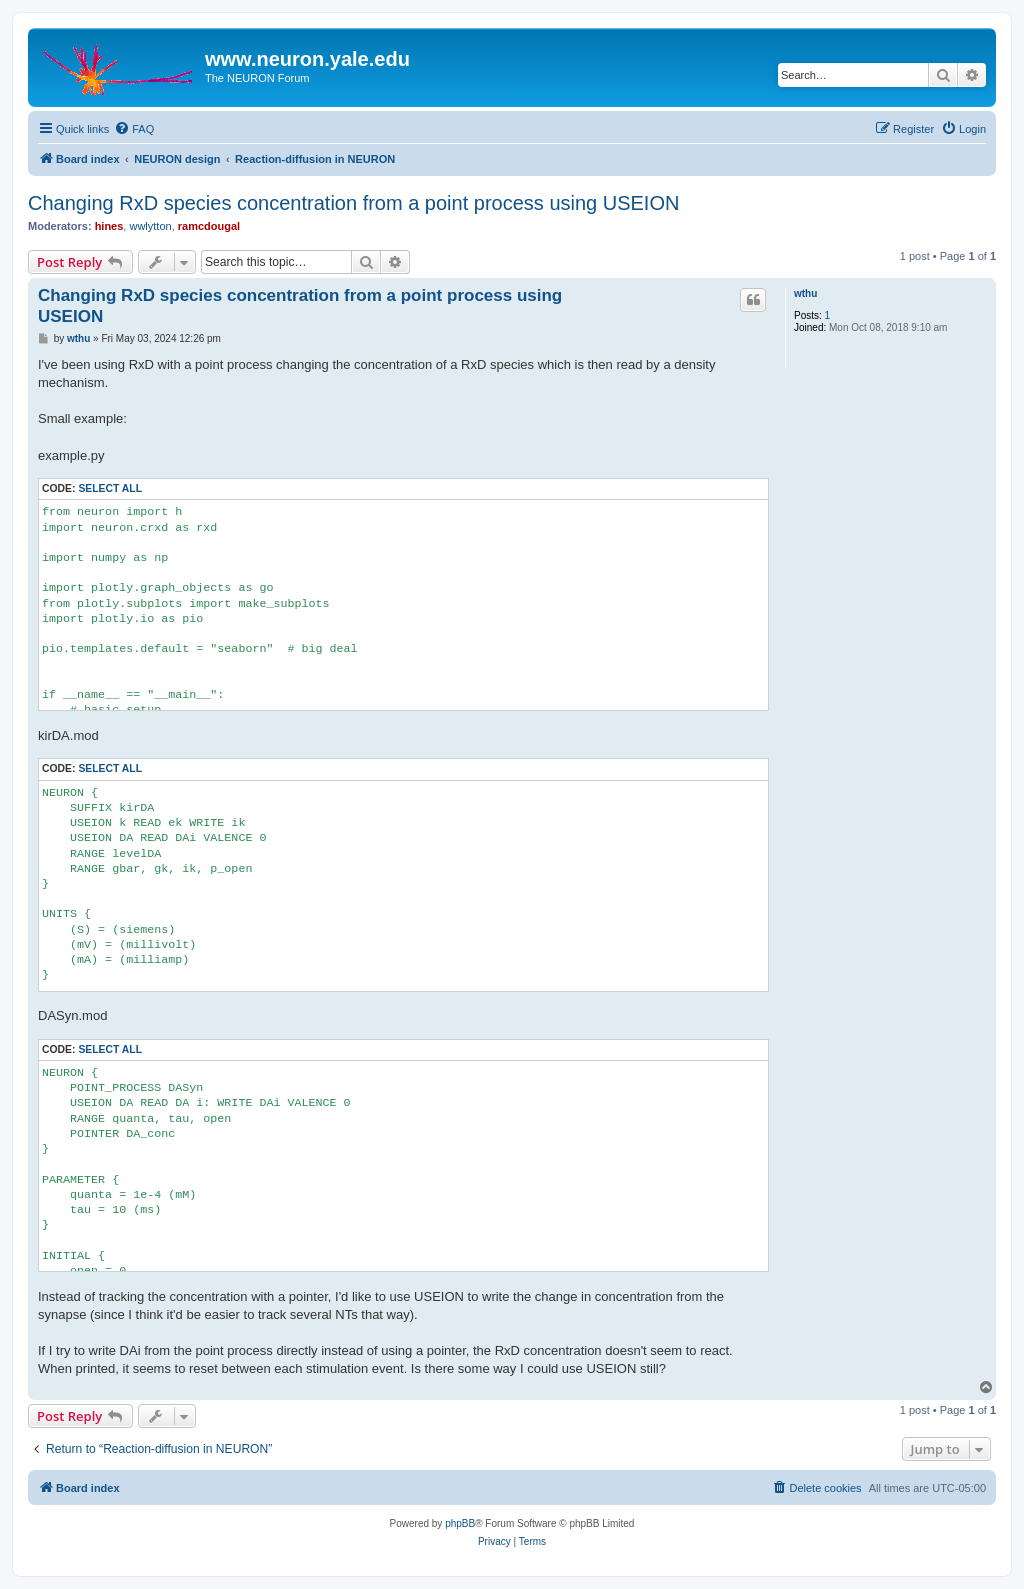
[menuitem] (134, 129)
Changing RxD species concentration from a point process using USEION (353, 203)
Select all (110, 488)
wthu (805, 293)
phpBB (460, 1523)
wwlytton (150, 226)
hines (109, 226)
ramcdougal (209, 226)
